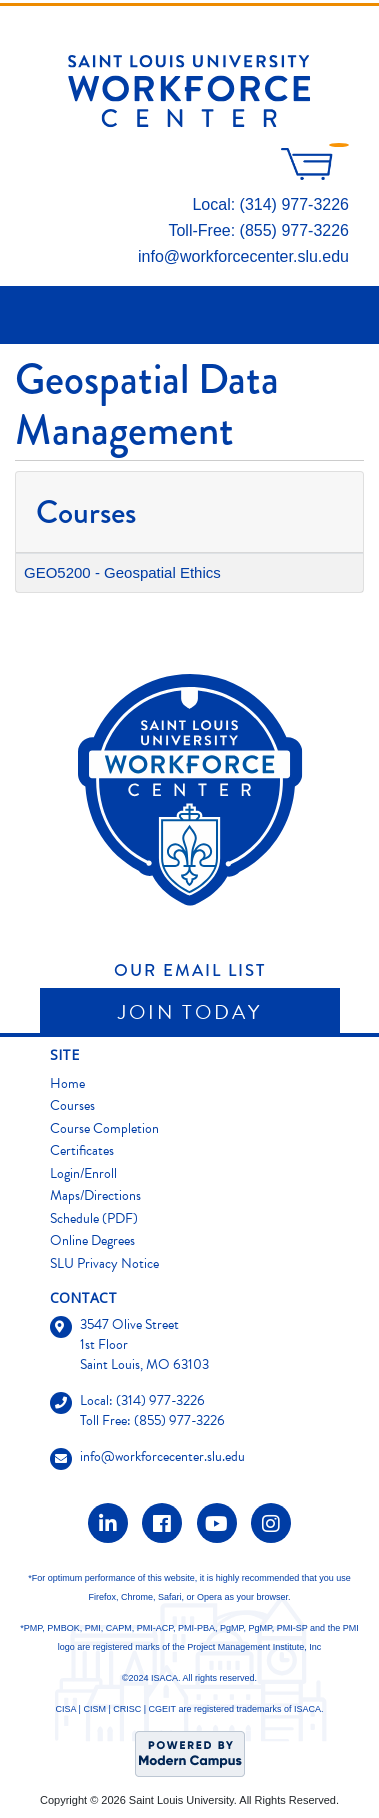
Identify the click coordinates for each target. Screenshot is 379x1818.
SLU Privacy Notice (104, 1263)
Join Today (190, 1012)
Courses (72, 1105)
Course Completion (104, 1128)
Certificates (82, 1150)
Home (67, 1083)
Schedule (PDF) (94, 1218)
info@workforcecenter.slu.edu (243, 256)
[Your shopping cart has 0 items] (315, 174)
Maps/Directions (95, 1195)
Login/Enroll (83, 1173)
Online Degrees (92, 1240)
